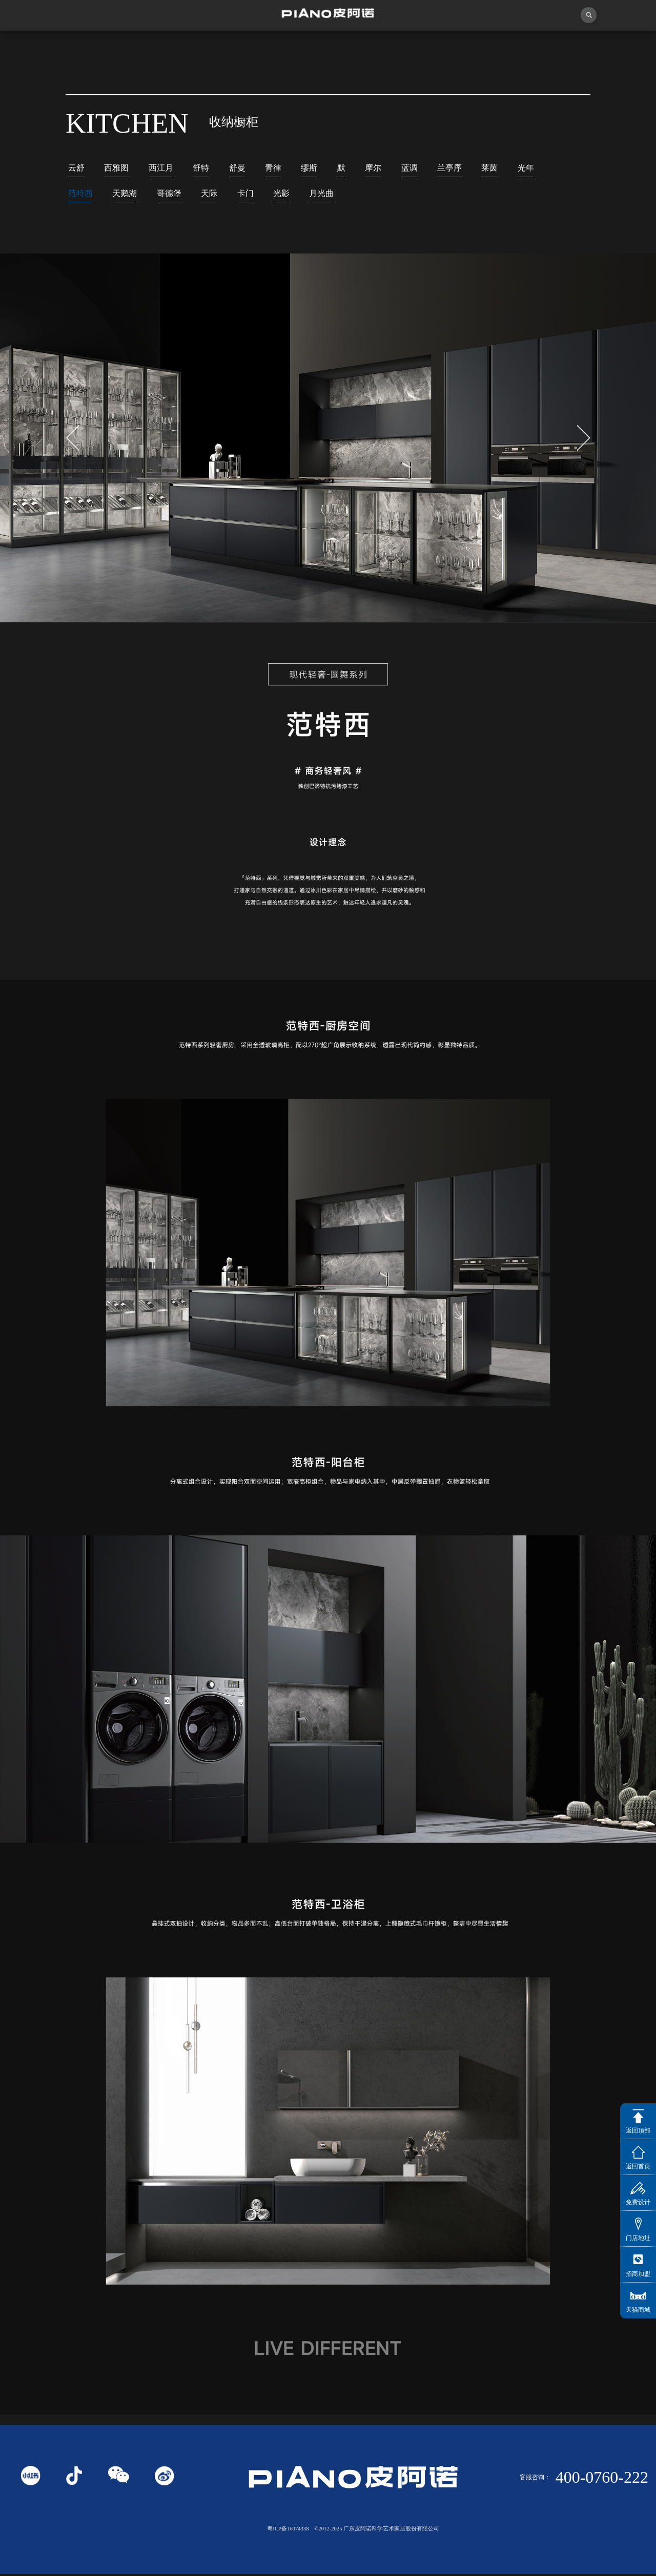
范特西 (81, 195)
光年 (539, 168)
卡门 (251, 195)
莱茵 (502, 168)
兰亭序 (461, 168)
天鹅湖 (127, 195)
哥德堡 (173, 195)
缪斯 (316, 168)
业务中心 (451, 45)
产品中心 (369, 45)
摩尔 (382, 168)
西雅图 (118, 168)
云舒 (77, 168)
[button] (583, 440)
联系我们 (615, 45)
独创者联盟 (287, 45)
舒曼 (243, 168)
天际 (214, 195)
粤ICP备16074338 (288, 2531)
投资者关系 (533, 45)
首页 (41, 45)
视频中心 (205, 45)
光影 (288, 195)
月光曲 (330, 195)
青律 (280, 168)
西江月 (164, 168)
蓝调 (419, 168)
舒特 (205, 168)
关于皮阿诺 (123, 45)
